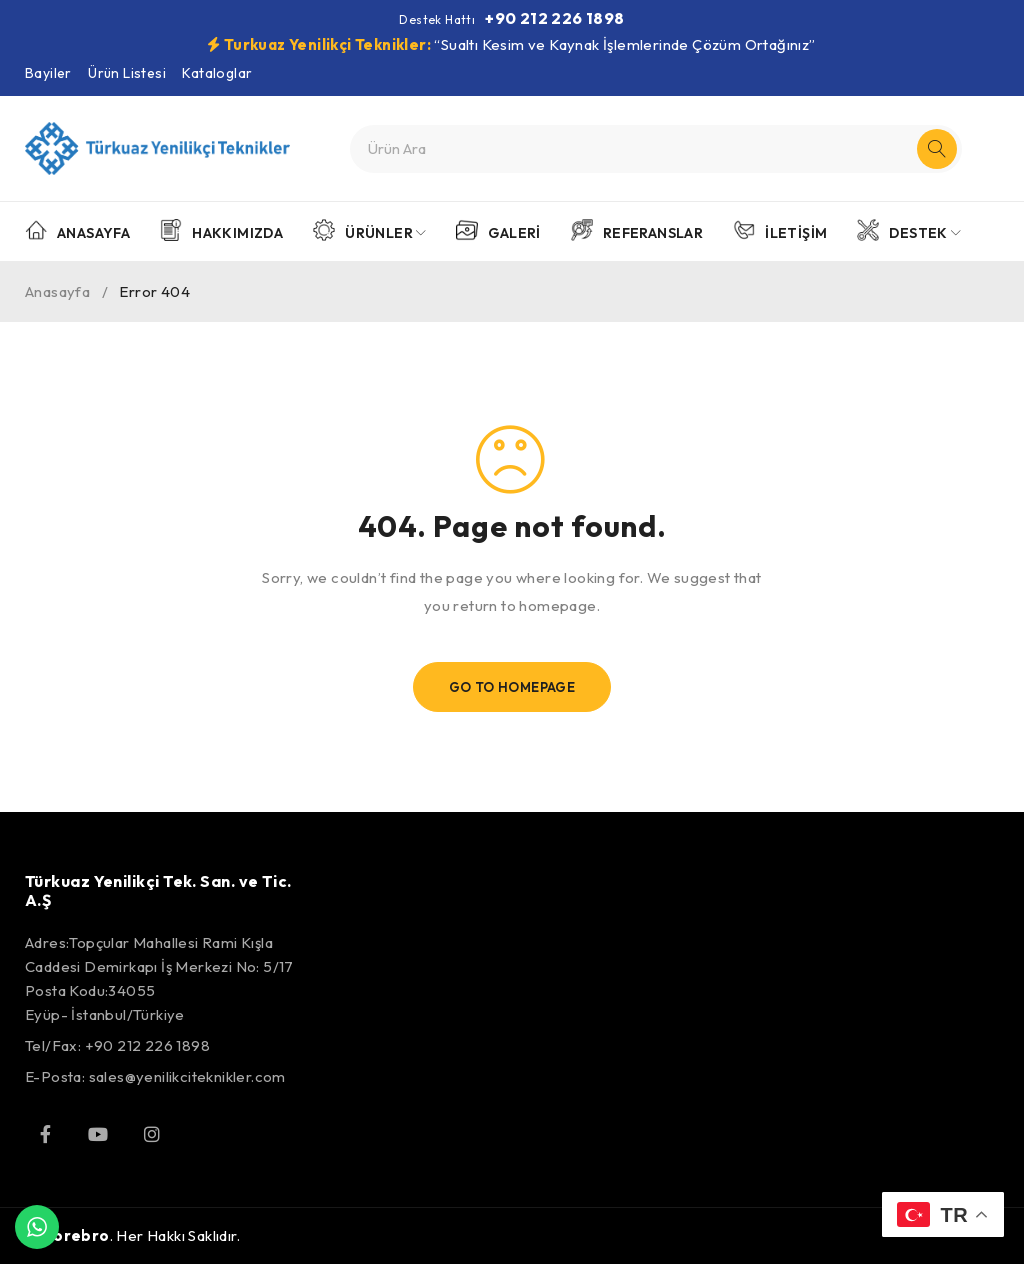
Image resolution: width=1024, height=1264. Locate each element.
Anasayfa (57, 291)
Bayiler (48, 73)
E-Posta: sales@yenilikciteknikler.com (155, 1076)
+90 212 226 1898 (554, 18)
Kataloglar (217, 73)
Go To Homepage (512, 687)
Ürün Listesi (127, 73)
